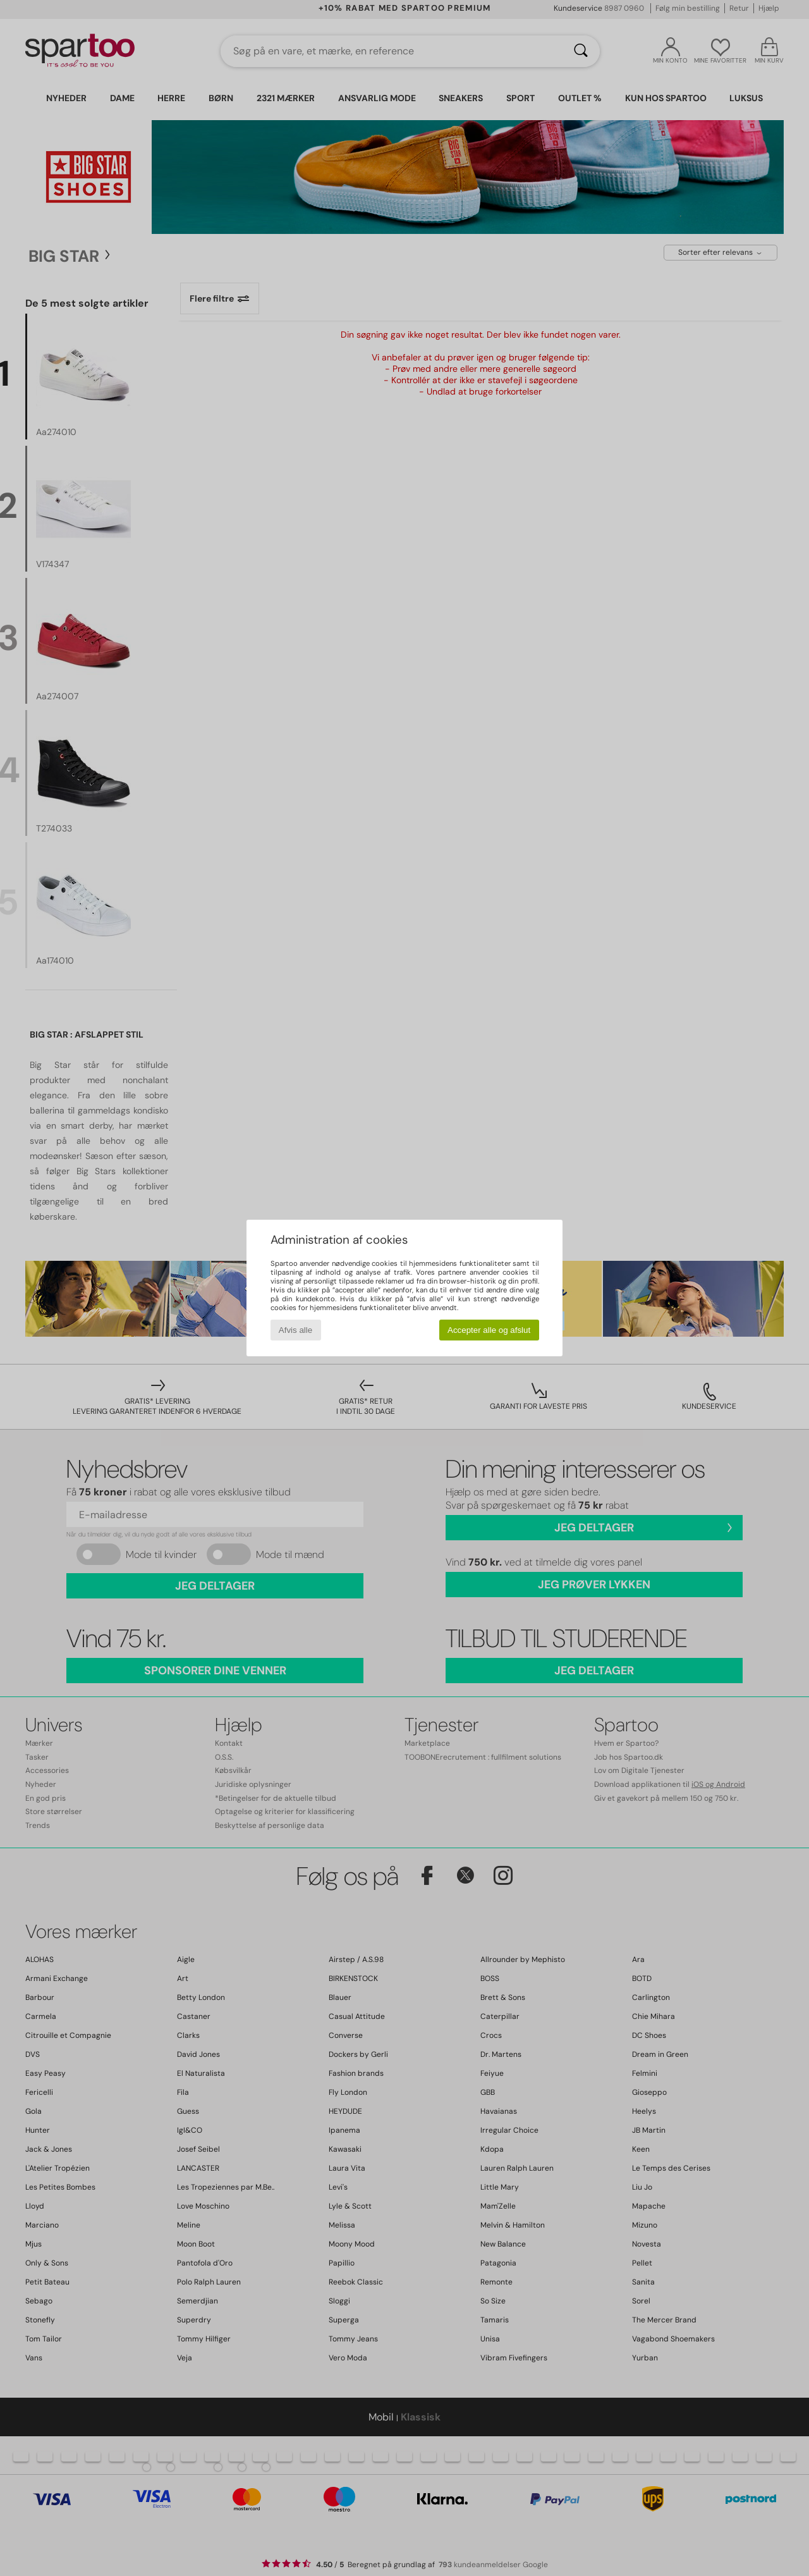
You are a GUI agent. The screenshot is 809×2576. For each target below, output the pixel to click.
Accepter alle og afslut (488, 1330)
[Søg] (580, 51)
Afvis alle (295, 1330)
